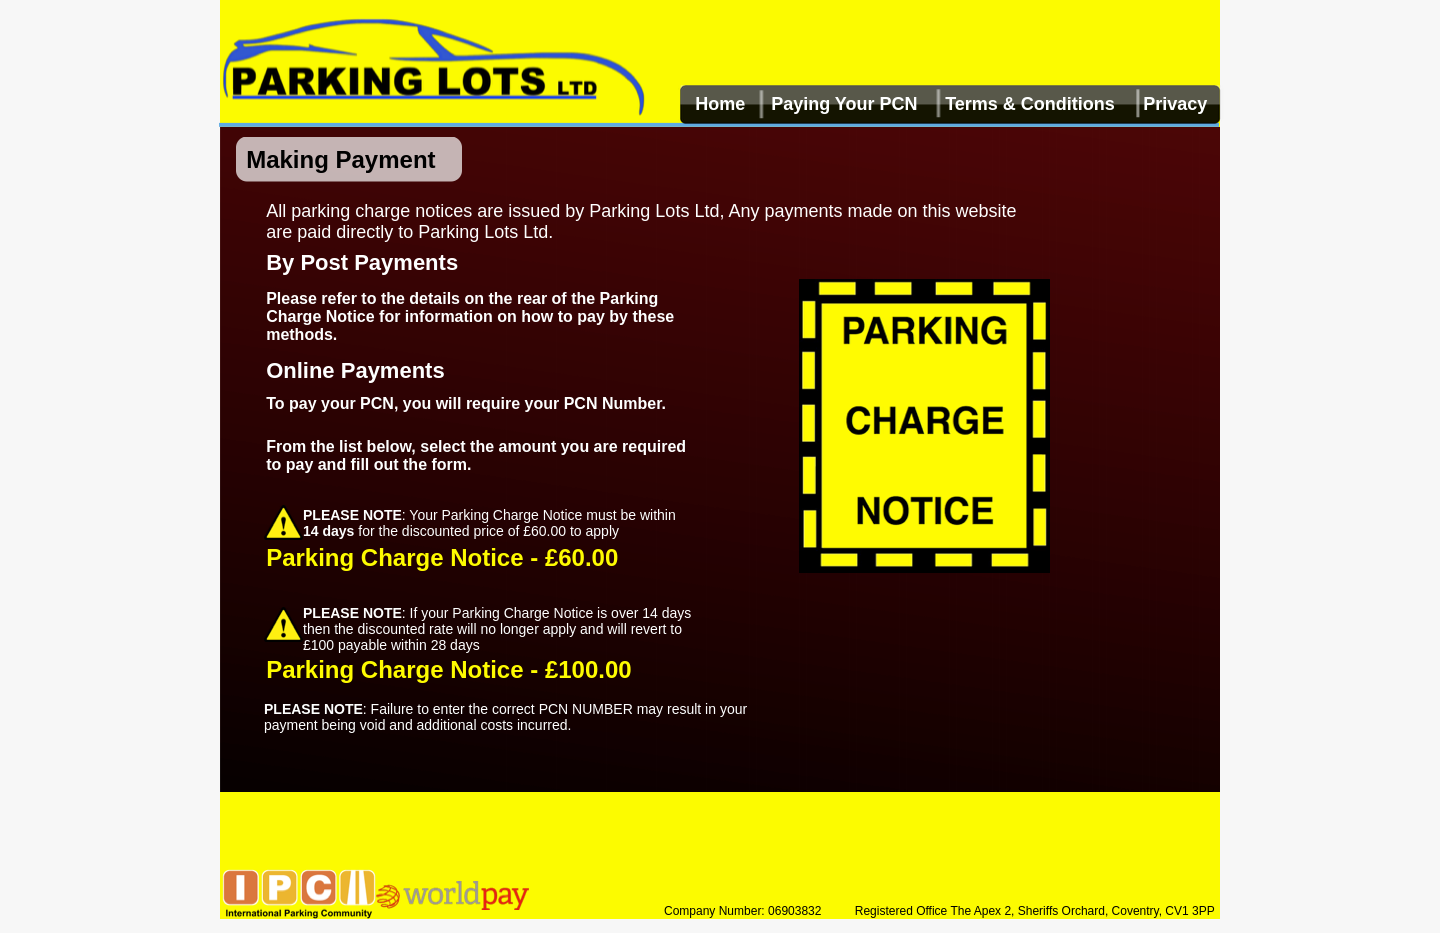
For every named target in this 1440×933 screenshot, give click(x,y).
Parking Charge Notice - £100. (435, 669)
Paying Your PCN (844, 104)
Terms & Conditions (1030, 104)
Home (720, 104)
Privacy (1175, 104)
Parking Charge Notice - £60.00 (442, 557)
